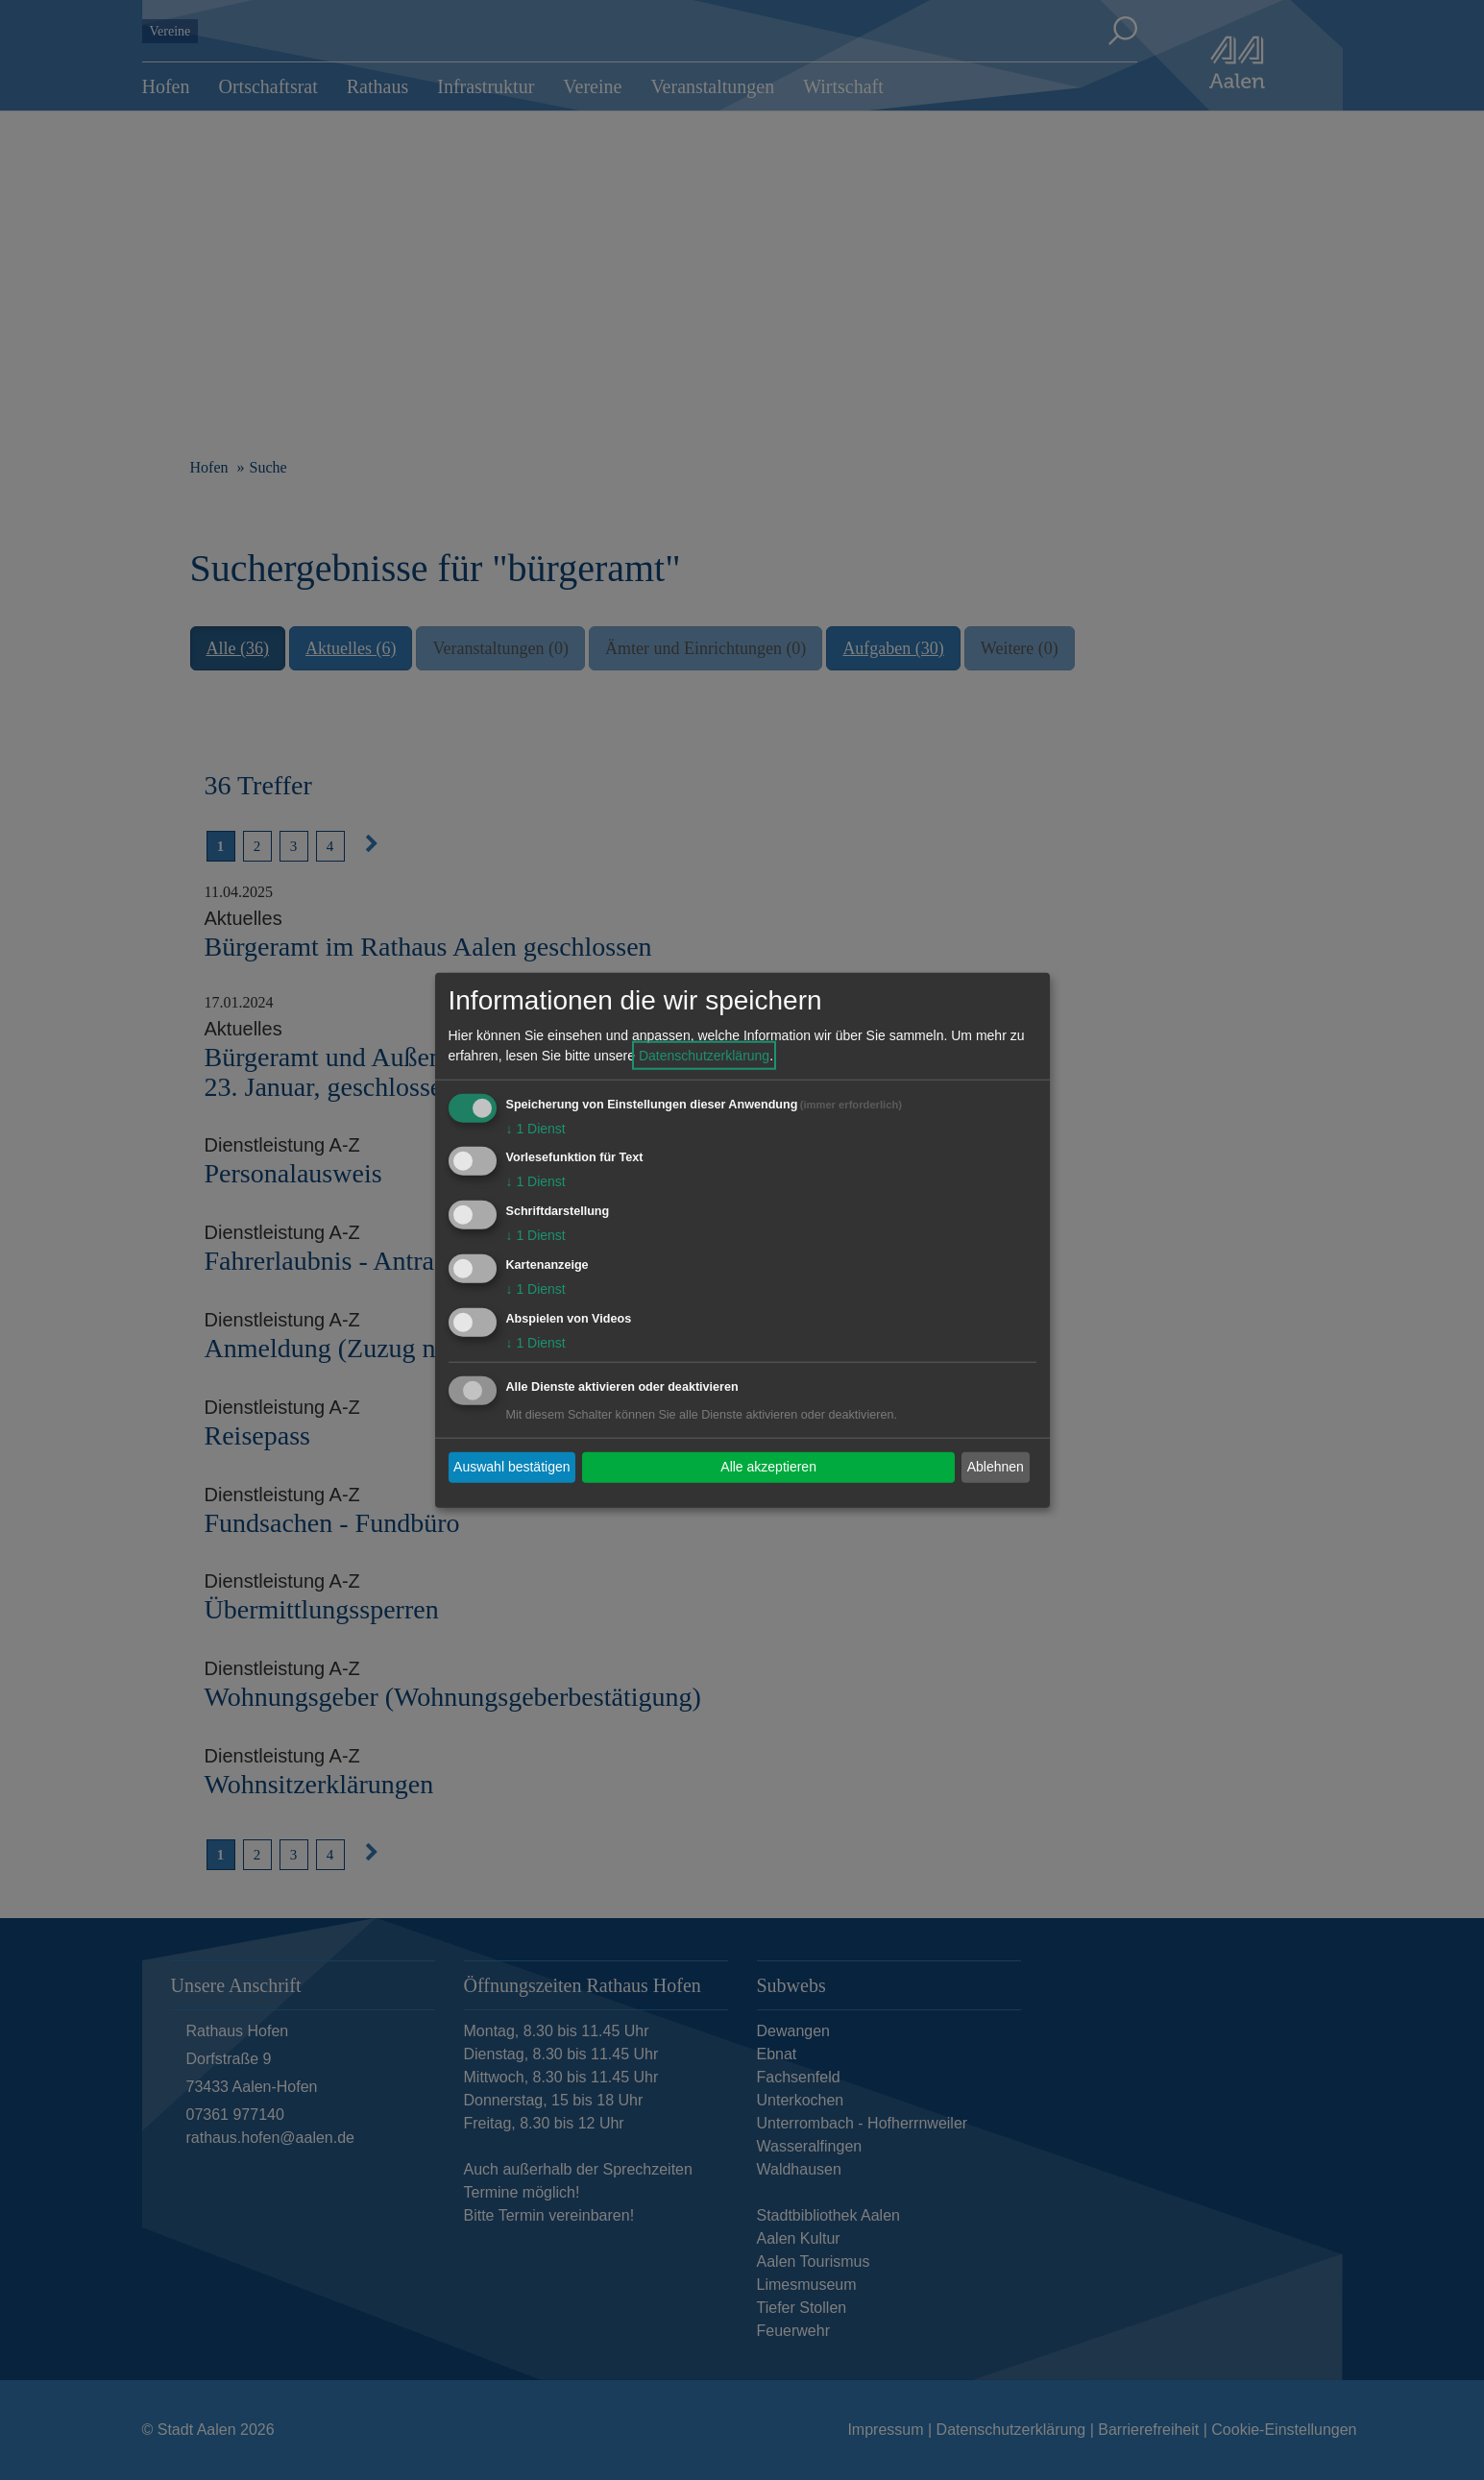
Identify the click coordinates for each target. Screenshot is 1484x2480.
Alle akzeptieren (768, 1466)
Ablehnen (995, 1466)
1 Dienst (536, 1127)
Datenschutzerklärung (704, 1054)
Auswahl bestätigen (511, 1466)
